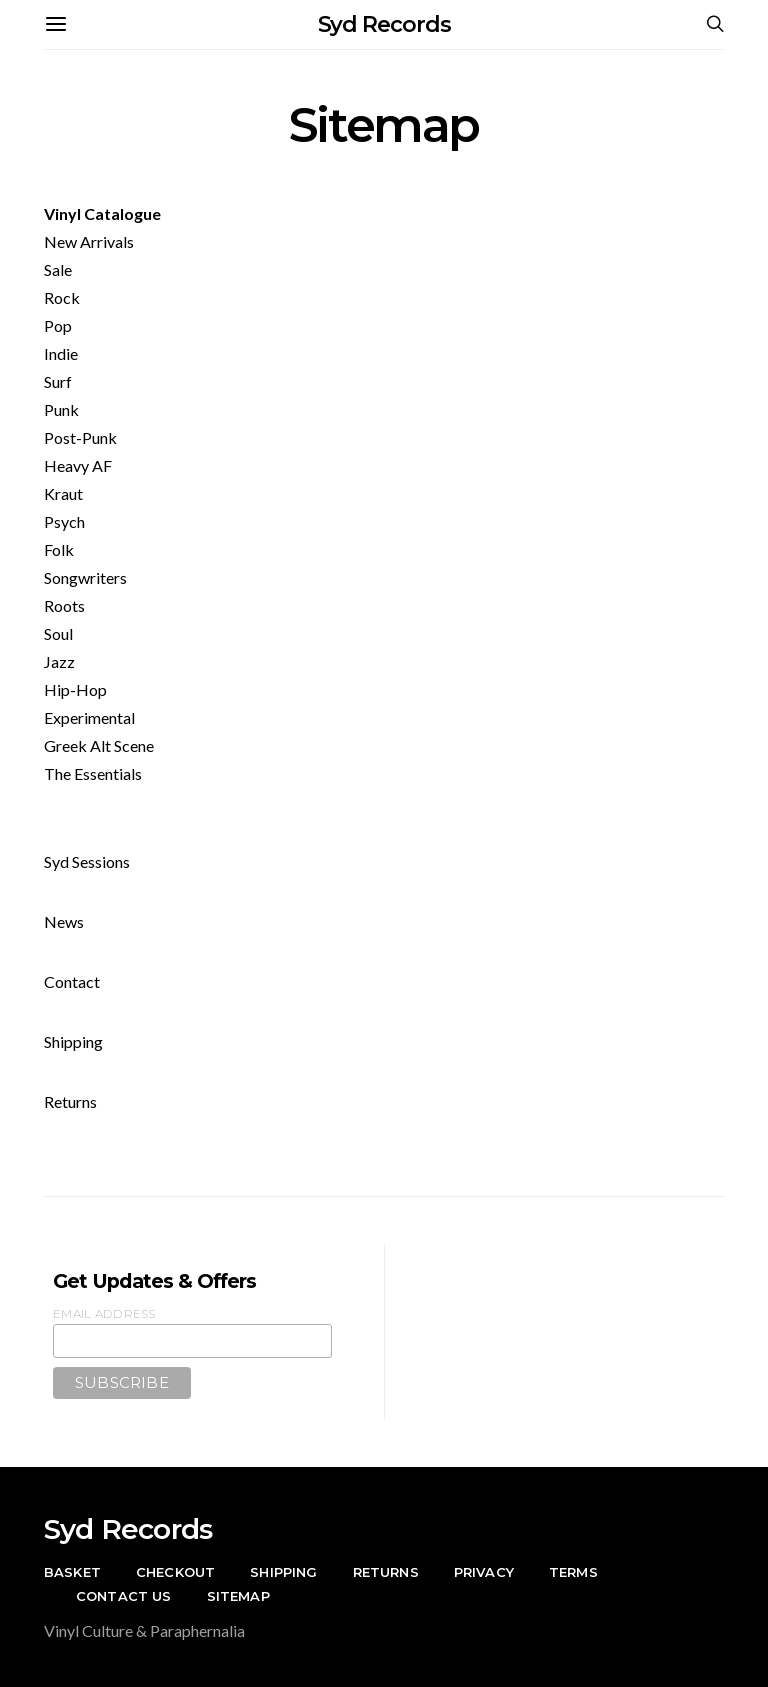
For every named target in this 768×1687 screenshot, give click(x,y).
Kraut (63, 493)
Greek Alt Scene (99, 745)
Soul (58, 633)
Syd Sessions (87, 861)
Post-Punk (80, 437)
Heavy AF (78, 465)
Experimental (89, 717)
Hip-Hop (75, 689)
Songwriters (85, 577)
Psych (64, 521)
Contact (72, 981)
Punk (61, 409)
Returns (70, 1101)
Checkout (175, 1572)
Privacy (484, 1572)
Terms (573, 1572)
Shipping (73, 1041)
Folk (59, 549)
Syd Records (384, 24)
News (64, 921)
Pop (58, 325)
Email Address (104, 1314)
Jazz (59, 661)
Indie (61, 353)
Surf (58, 381)
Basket (72, 1572)
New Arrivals (89, 241)
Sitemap (238, 1596)
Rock (62, 297)
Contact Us (124, 1596)
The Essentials (93, 773)
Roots (64, 605)
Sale (58, 269)
